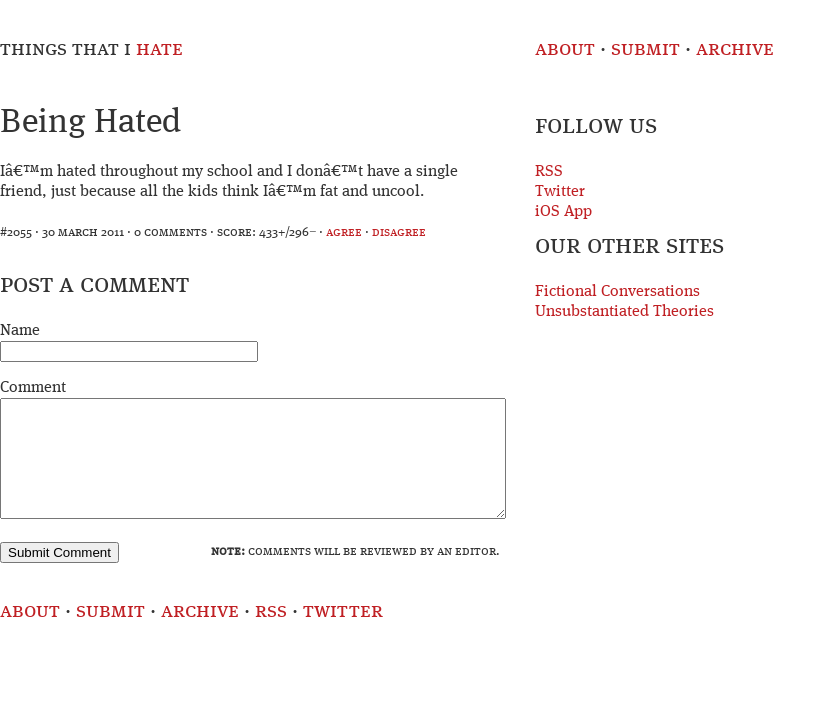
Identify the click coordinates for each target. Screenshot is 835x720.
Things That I (91, 49)
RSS (549, 172)
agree (344, 232)
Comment (33, 388)
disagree (399, 232)
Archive (735, 49)
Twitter (560, 192)
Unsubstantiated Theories (624, 312)
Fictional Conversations (617, 292)
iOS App (563, 212)
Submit (645, 49)
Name (20, 331)
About (565, 49)
